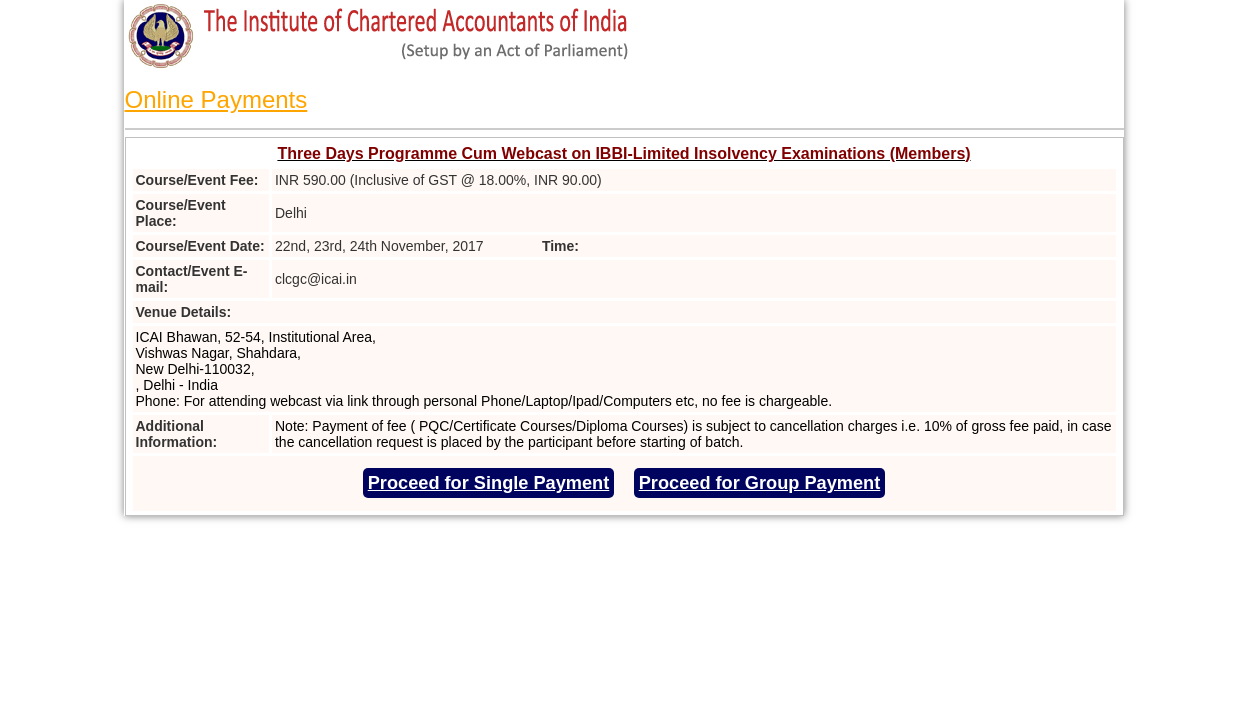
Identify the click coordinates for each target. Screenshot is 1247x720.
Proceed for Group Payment (760, 483)
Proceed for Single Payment (489, 483)
